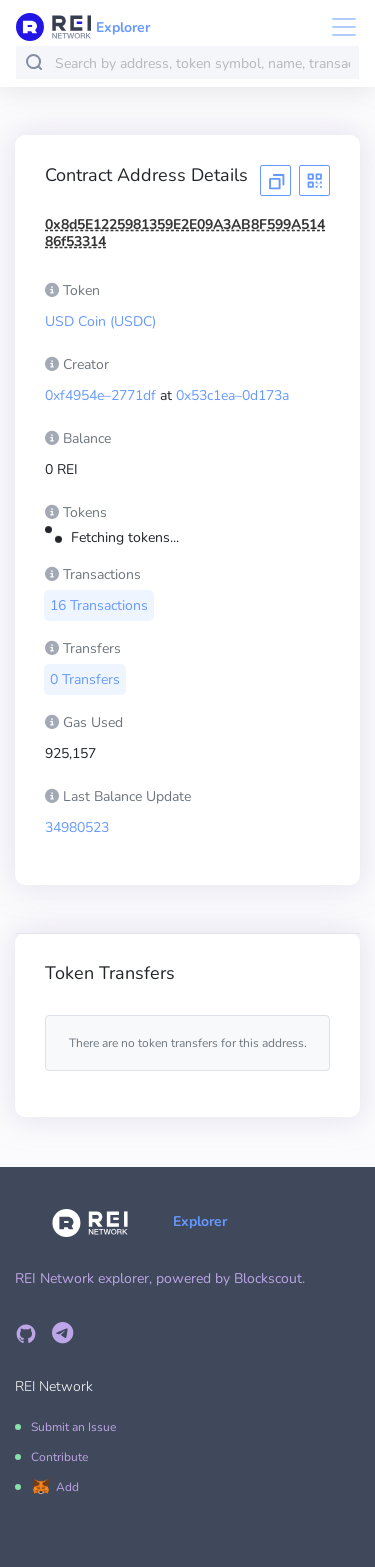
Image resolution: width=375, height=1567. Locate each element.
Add (67, 1487)
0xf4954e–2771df (100, 395)
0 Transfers (85, 679)
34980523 (77, 827)
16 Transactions (99, 605)
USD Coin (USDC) (100, 321)
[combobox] (202, 63)
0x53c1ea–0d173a (232, 395)
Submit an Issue (73, 1427)
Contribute (59, 1457)
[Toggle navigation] (338, 27)
